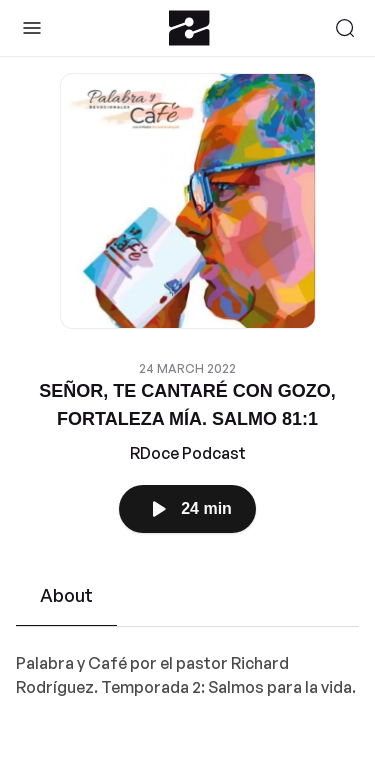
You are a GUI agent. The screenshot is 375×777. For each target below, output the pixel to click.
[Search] (345, 28)
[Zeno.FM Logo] (189, 28)
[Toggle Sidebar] (32, 28)
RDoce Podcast (188, 453)
